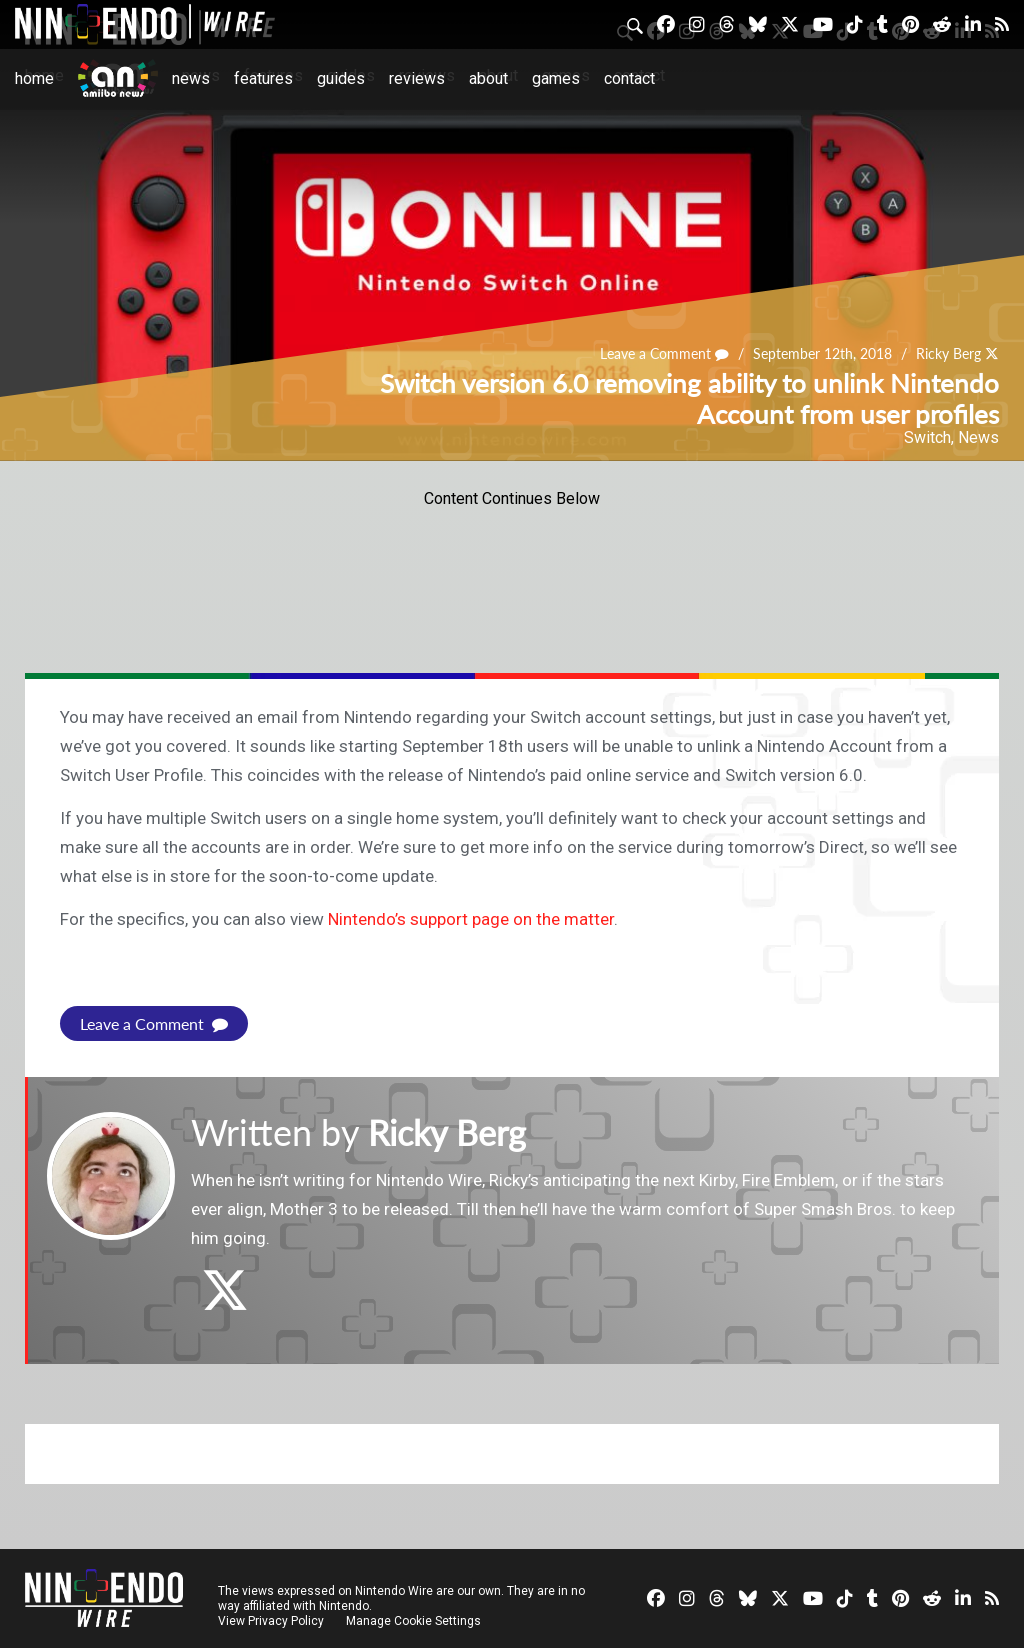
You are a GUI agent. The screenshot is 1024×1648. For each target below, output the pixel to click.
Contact (629, 78)
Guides (341, 78)
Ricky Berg (948, 354)
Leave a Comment (665, 354)
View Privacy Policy (271, 1620)
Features (263, 78)
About (488, 78)
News (191, 78)
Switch (927, 437)
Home (34, 78)
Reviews (417, 78)
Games (556, 78)
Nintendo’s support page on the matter (471, 919)
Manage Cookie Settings (414, 1620)
